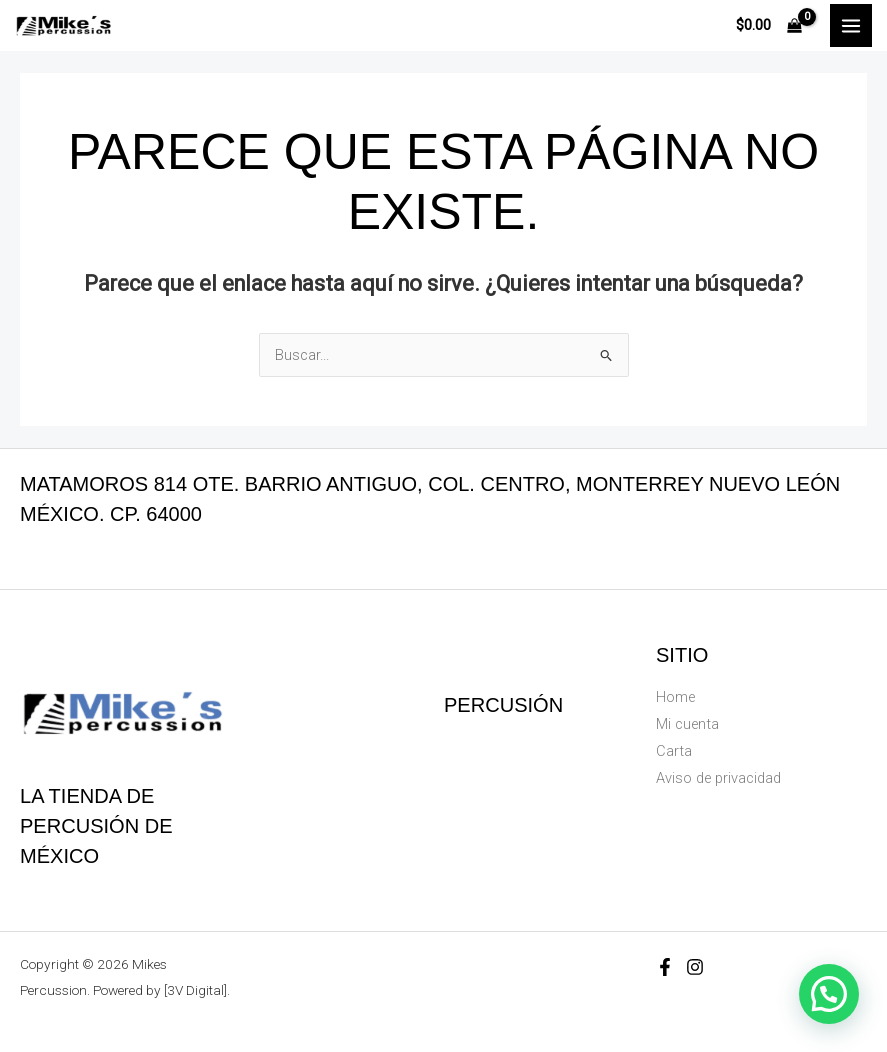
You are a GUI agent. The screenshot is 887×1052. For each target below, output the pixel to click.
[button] (829, 994)
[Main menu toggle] (851, 25)
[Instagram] (695, 967)
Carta (674, 751)
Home (675, 697)
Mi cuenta (687, 724)
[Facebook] (665, 967)
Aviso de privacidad (718, 778)
